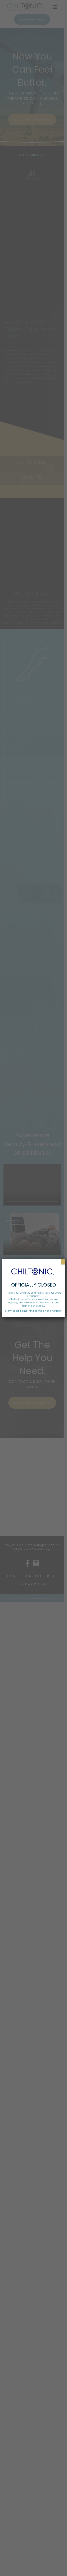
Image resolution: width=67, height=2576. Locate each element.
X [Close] (63, 1261)
